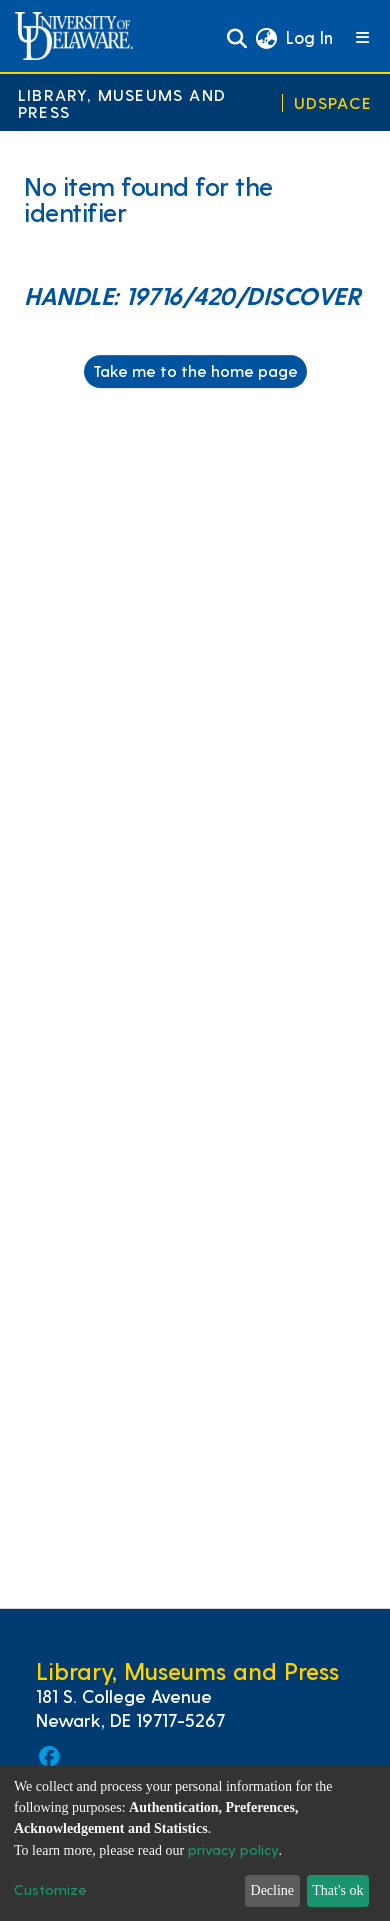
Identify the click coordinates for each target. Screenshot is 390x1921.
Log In (311, 37)
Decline (273, 1890)
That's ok (337, 1890)
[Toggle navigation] (363, 38)
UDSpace (333, 102)
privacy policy (233, 1849)
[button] (266, 38)
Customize (50, 1889)
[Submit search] (236, 39)
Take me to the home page (195, 370)
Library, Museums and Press (122, 102)
